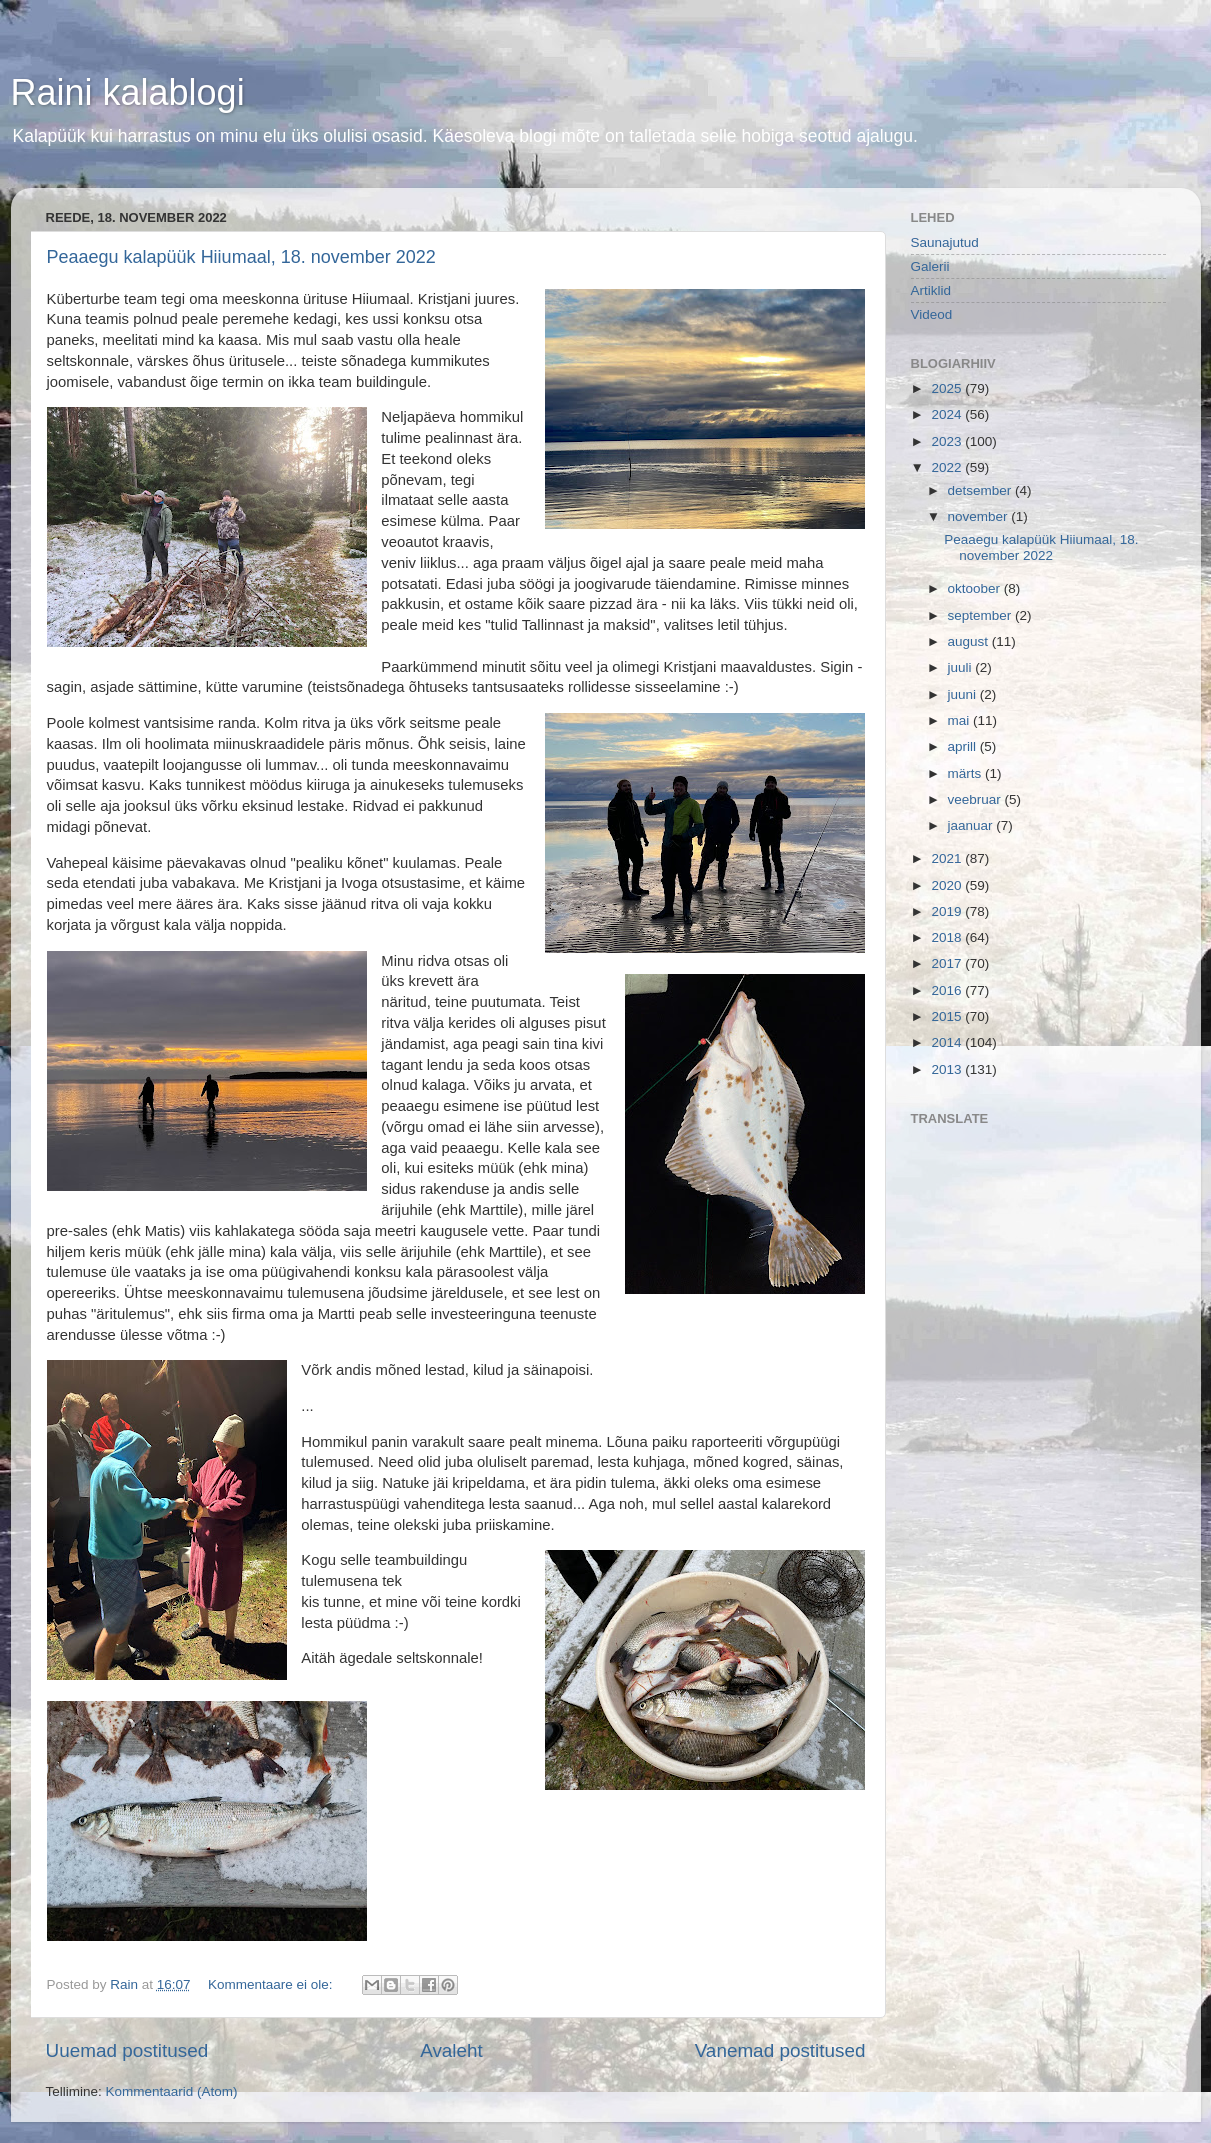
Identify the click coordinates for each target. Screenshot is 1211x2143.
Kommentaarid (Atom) (172, 2091)
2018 (948, 937)
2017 (948, 963)
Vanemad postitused (780, 2050)
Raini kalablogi (128, 92)
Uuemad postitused (127, 2050)
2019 (948, 911)
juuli (962, 667)
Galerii (930, 266)
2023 (948, 441)
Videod (932, 314)
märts (967, 773)
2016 (948, 990)
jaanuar (972, 825)
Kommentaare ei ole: (272, 1984)
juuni (964, 694)
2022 (948, 467)
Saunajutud (945, 242)
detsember (982, 490)
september (982, 615)
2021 (948, 858)
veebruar (976, 799)
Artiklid (931, 290)
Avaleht (451, 2050)
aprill (964, 746)
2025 (948, 388)
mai (961, 720)
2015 (948, 1016)
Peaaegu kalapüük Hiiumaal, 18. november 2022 (241, 257)
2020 (948, 885)
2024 (948, 414)
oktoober (976, 588)
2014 (948, 1042)
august (970, 641)
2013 (948, 1069)
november (980, 516)
